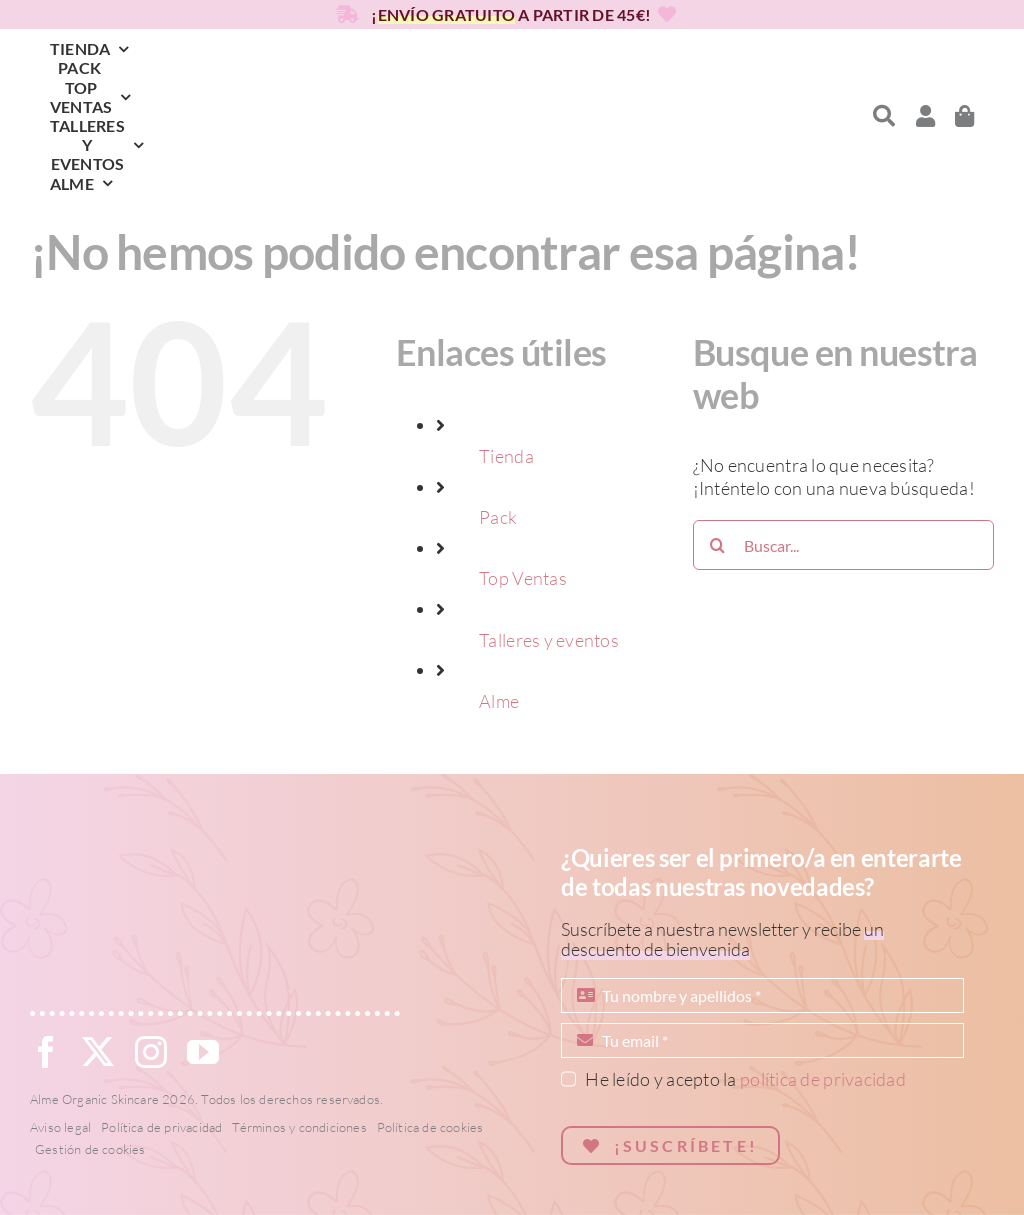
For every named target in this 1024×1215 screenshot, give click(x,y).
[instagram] (151, 1052)
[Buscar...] (843, 545)
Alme (499, 701)
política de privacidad (823, 1079)
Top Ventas (523, 578)
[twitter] (98, 1052)
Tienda (506, 456)
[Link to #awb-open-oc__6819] (884, 116)
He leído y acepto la (745, 1079)
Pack (498, 517)
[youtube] (203, 1052)
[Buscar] (718, 545)
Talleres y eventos (549, 640)
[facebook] (46, 1052)
